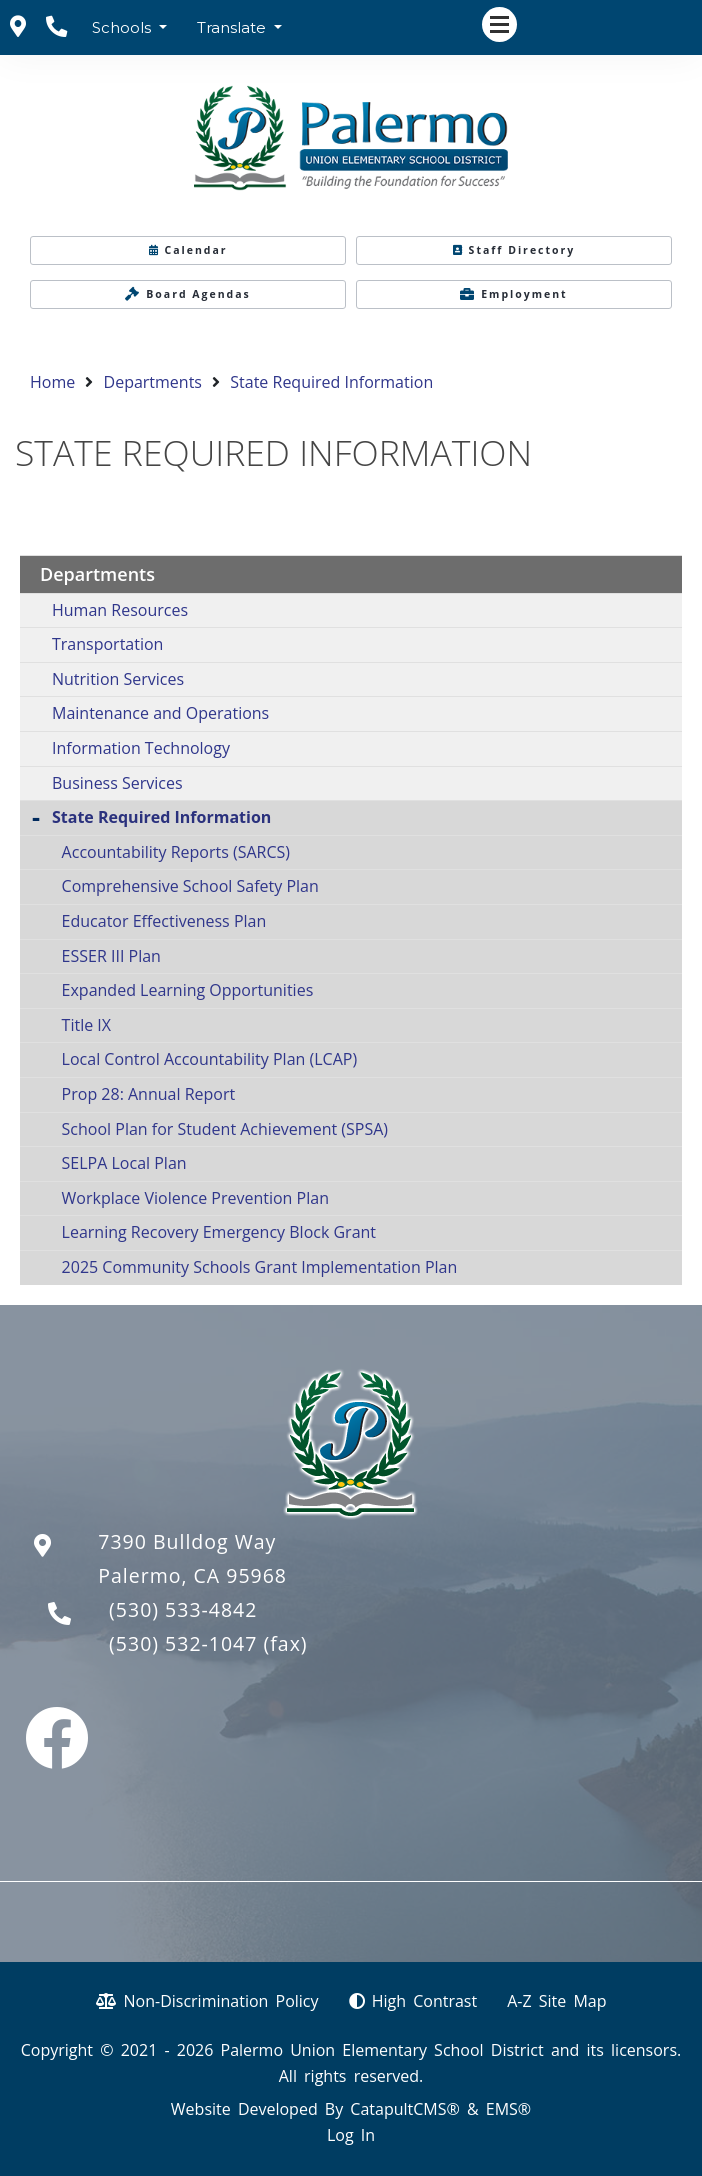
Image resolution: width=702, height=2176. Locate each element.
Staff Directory (514, 250)
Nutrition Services (118, 679)
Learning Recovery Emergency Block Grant (219, 1232)
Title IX (86, 1025)
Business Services (117, 783)
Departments (153, 382)
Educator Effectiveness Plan (164, 921)
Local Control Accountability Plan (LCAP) (210, 1059)
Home (52, 382)
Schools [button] (123, 27)
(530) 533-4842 (183, 1609)
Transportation (107, 644)
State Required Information (331, 382)
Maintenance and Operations (160, 713)
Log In (351, 2135)
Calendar (188, 250)
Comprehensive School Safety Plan (190, 886)
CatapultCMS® (404, 2109)
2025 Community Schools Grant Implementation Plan (260, 1267)
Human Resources (120, 610)
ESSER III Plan (111, 956)
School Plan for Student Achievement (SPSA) (225, 1129)
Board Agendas (188, 294)
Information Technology (141, 748)
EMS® (508, 2109)
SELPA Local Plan (124, 1163)
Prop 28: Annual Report (149, 1094)
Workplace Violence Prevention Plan (195, 1198)
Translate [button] (233, 27)
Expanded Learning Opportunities (188, 990)
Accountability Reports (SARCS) (176, 852)
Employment (514, 294)
